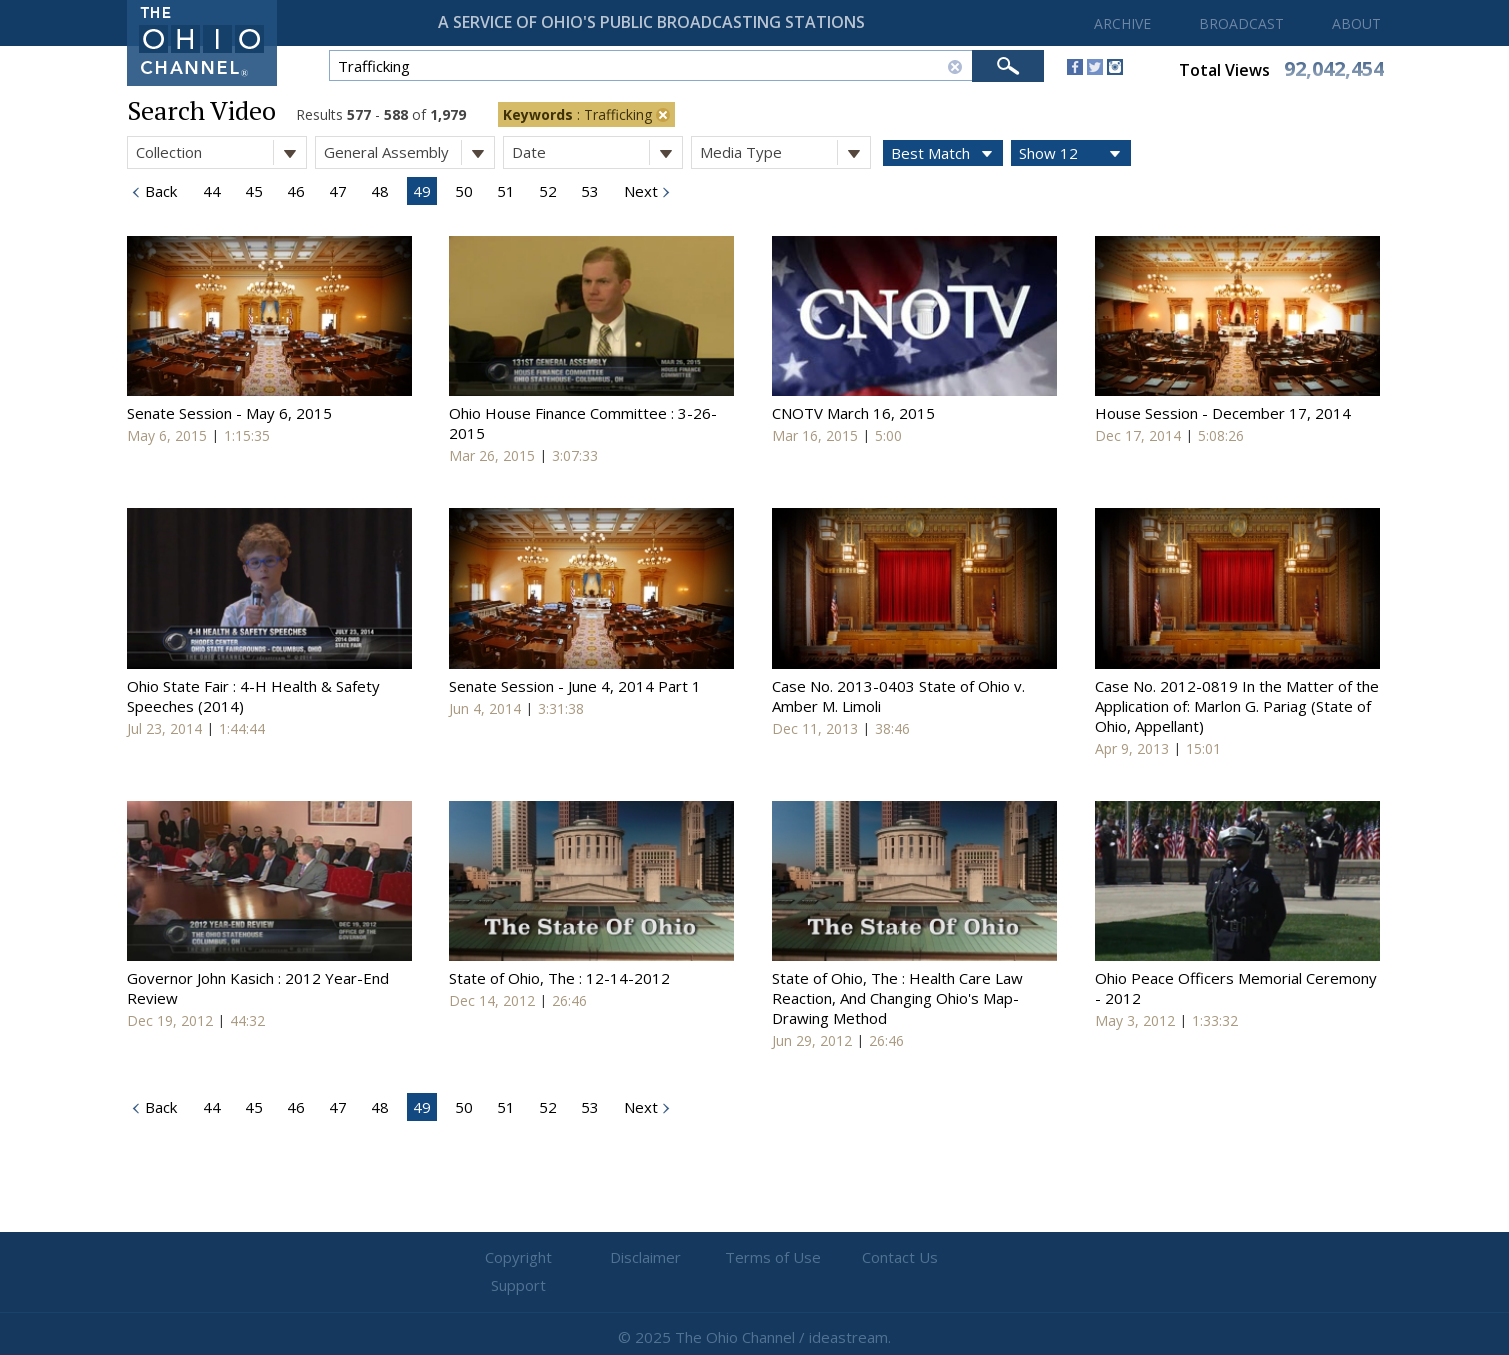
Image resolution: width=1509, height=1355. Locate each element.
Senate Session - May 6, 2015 (229, 413)
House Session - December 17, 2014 (1223, 413)
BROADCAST (1241, 23)
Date (597, 152)
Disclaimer (634, 1258)
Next (639, 191)
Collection (221, 152)
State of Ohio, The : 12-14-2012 (559, 978)
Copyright (514, 1258)
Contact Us (875, 1258)
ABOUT (1356, 23)
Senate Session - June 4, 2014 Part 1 (575, 686)
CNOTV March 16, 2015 (853, 413)
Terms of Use (755, 1258)
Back (159, 191)
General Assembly (409, 152)
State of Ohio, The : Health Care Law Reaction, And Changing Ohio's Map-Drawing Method (897, 998)
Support (994, 1258)
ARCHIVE (1122, 23)
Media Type (785, 152)
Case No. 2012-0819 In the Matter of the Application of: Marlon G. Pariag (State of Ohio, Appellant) (1237, 706)
